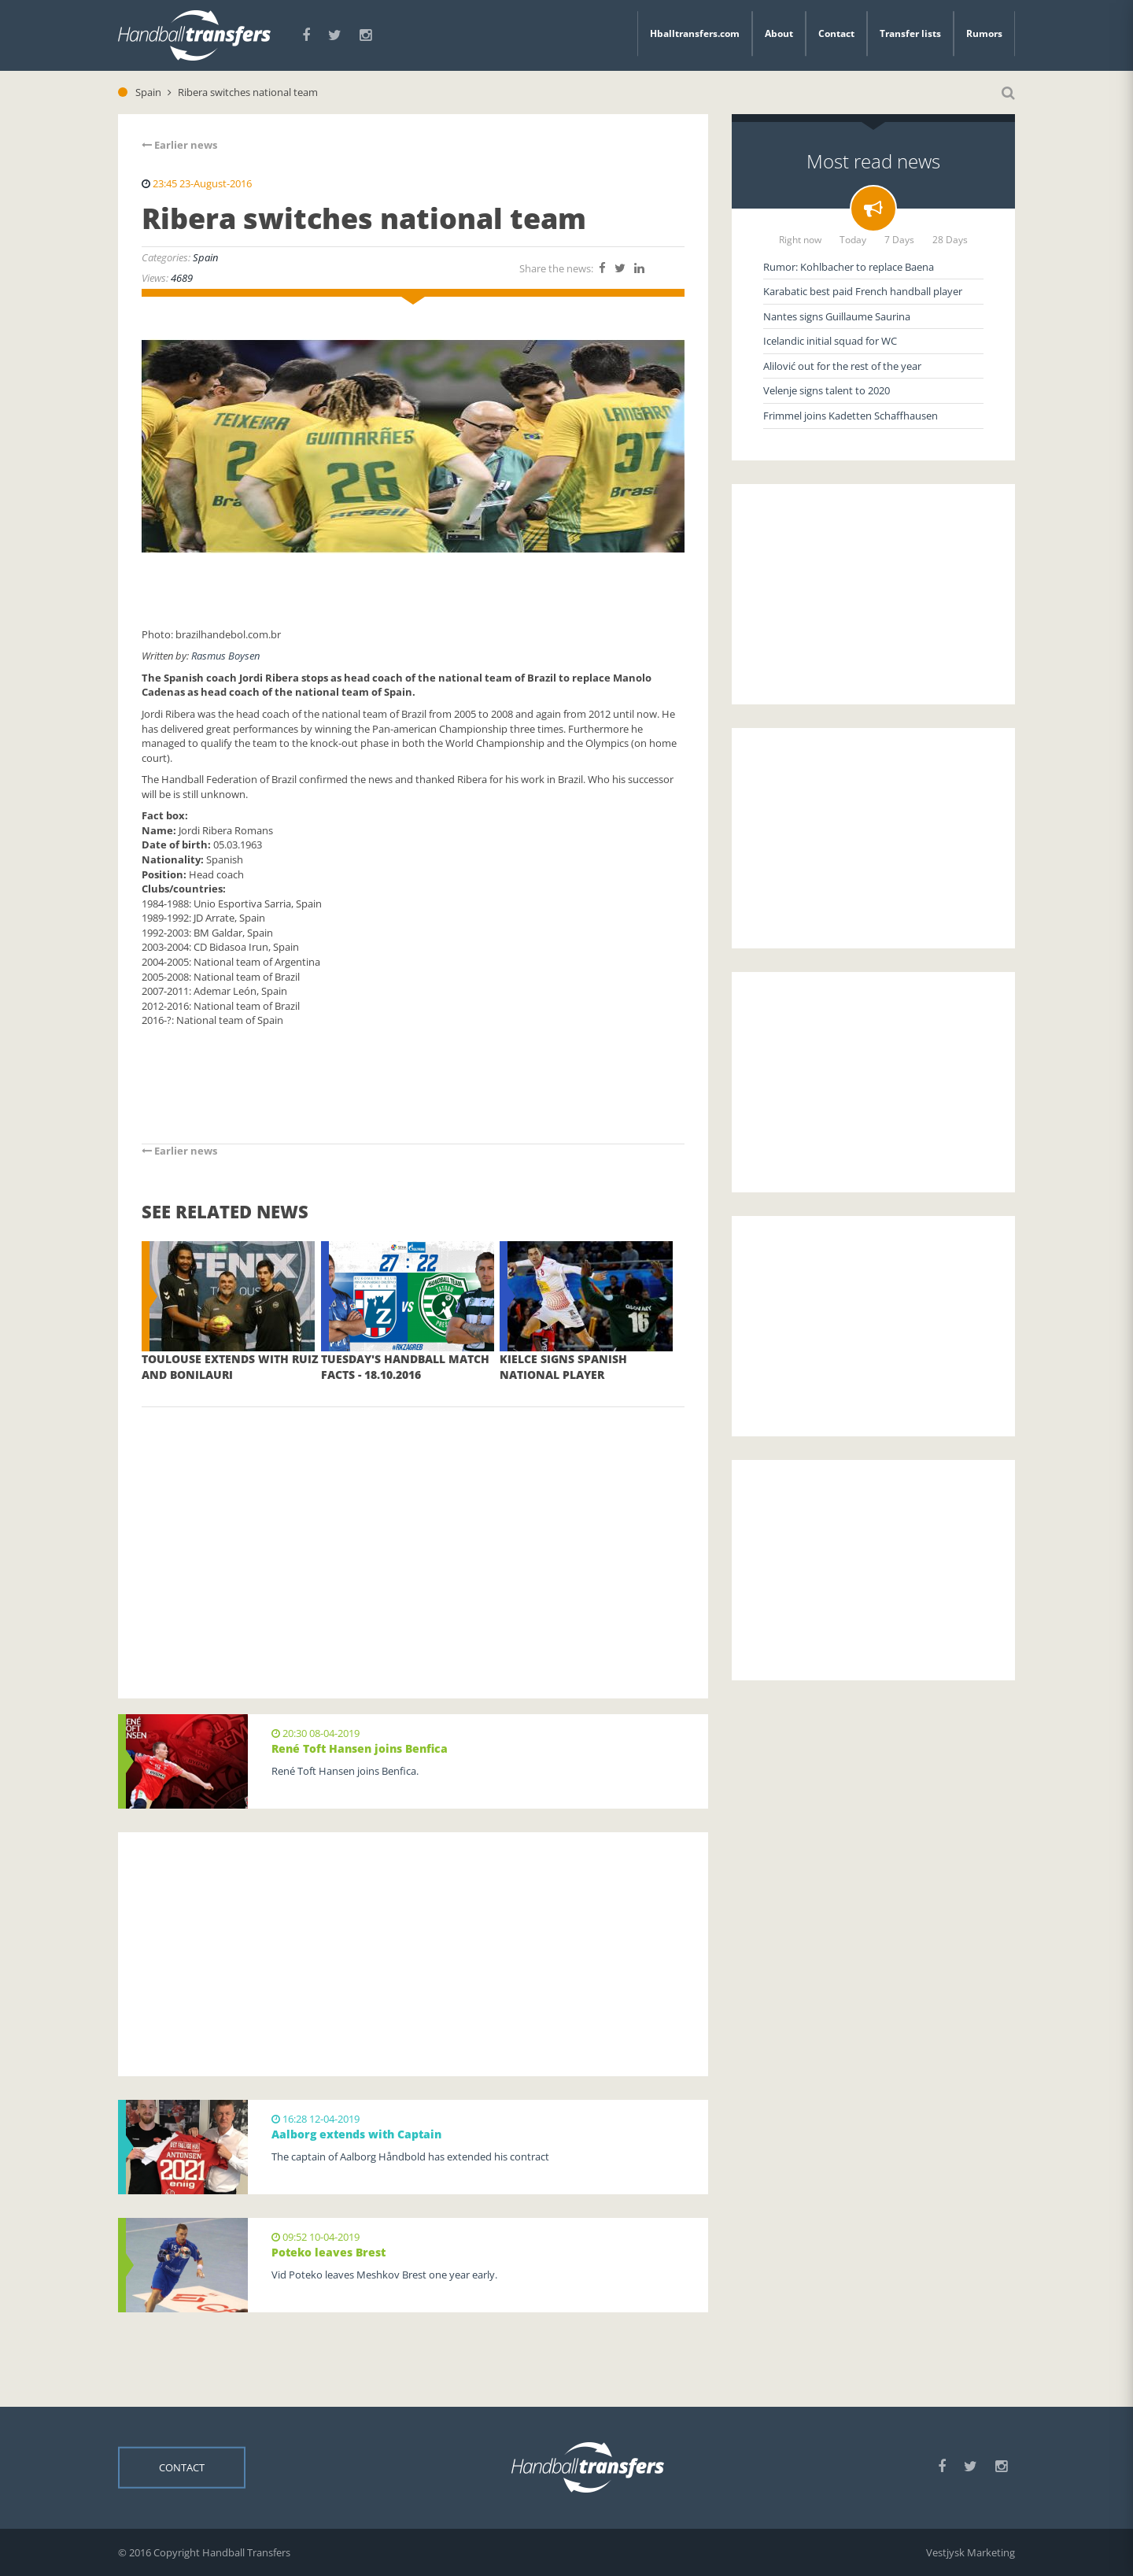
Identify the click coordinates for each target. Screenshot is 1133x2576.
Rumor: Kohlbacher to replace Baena (848, 267)
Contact (836, 33)
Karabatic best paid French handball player (862, 291)
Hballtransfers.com (695, 33)
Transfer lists (910, 33)
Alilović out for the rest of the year (842, 366)
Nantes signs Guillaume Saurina (836, 316)
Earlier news (179, 145)
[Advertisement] (413, 1529)
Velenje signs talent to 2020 (826, 390)
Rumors (984, 33)
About (779, 33)
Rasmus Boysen (225, 656)
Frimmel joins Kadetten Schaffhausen (850, 415)
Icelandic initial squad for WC (830, 341)
